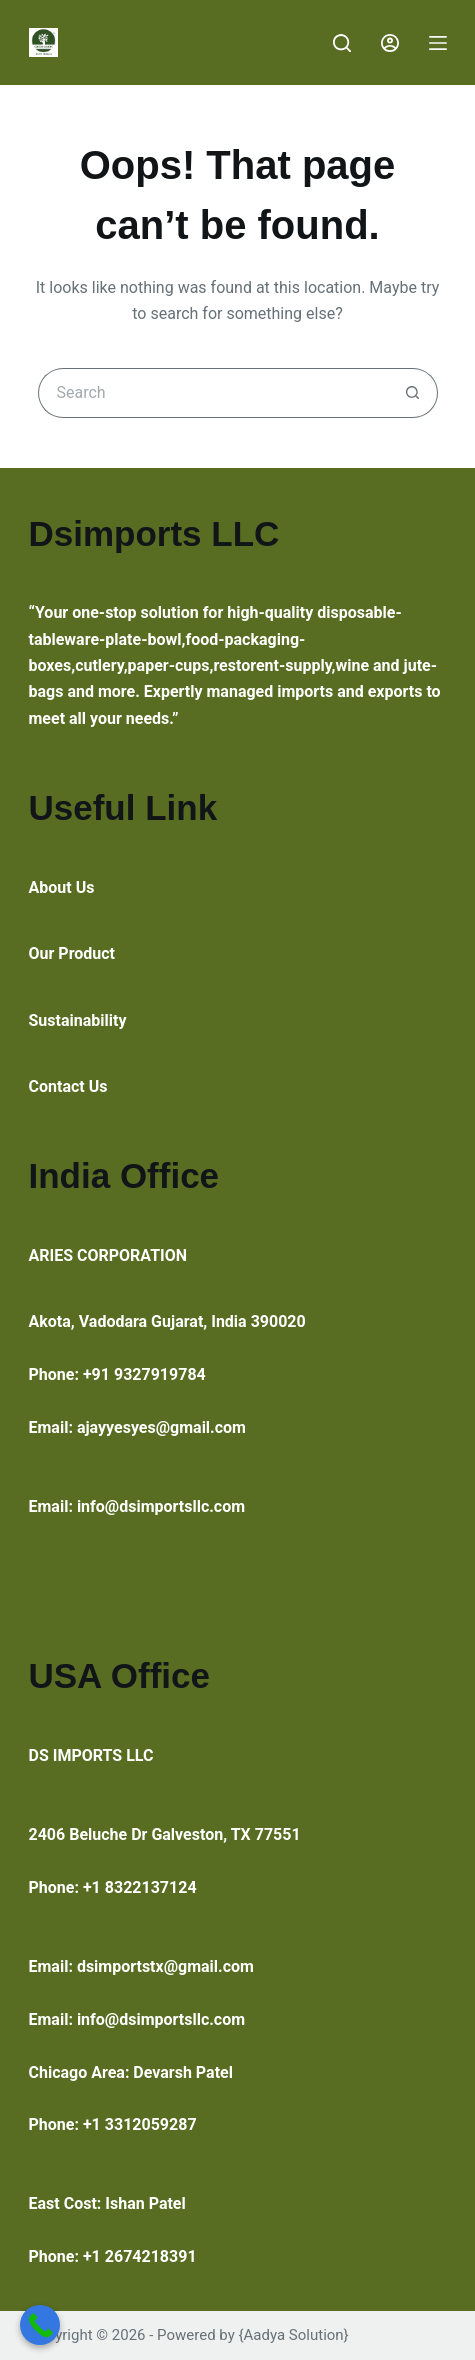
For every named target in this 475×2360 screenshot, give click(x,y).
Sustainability (78, 1020)
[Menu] (438, 43)
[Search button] (413, 393)
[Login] (390, 43)
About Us (62, 887)
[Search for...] (213, 393)
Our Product (72, 953)
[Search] (342, 43)
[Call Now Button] (40, 2325)
